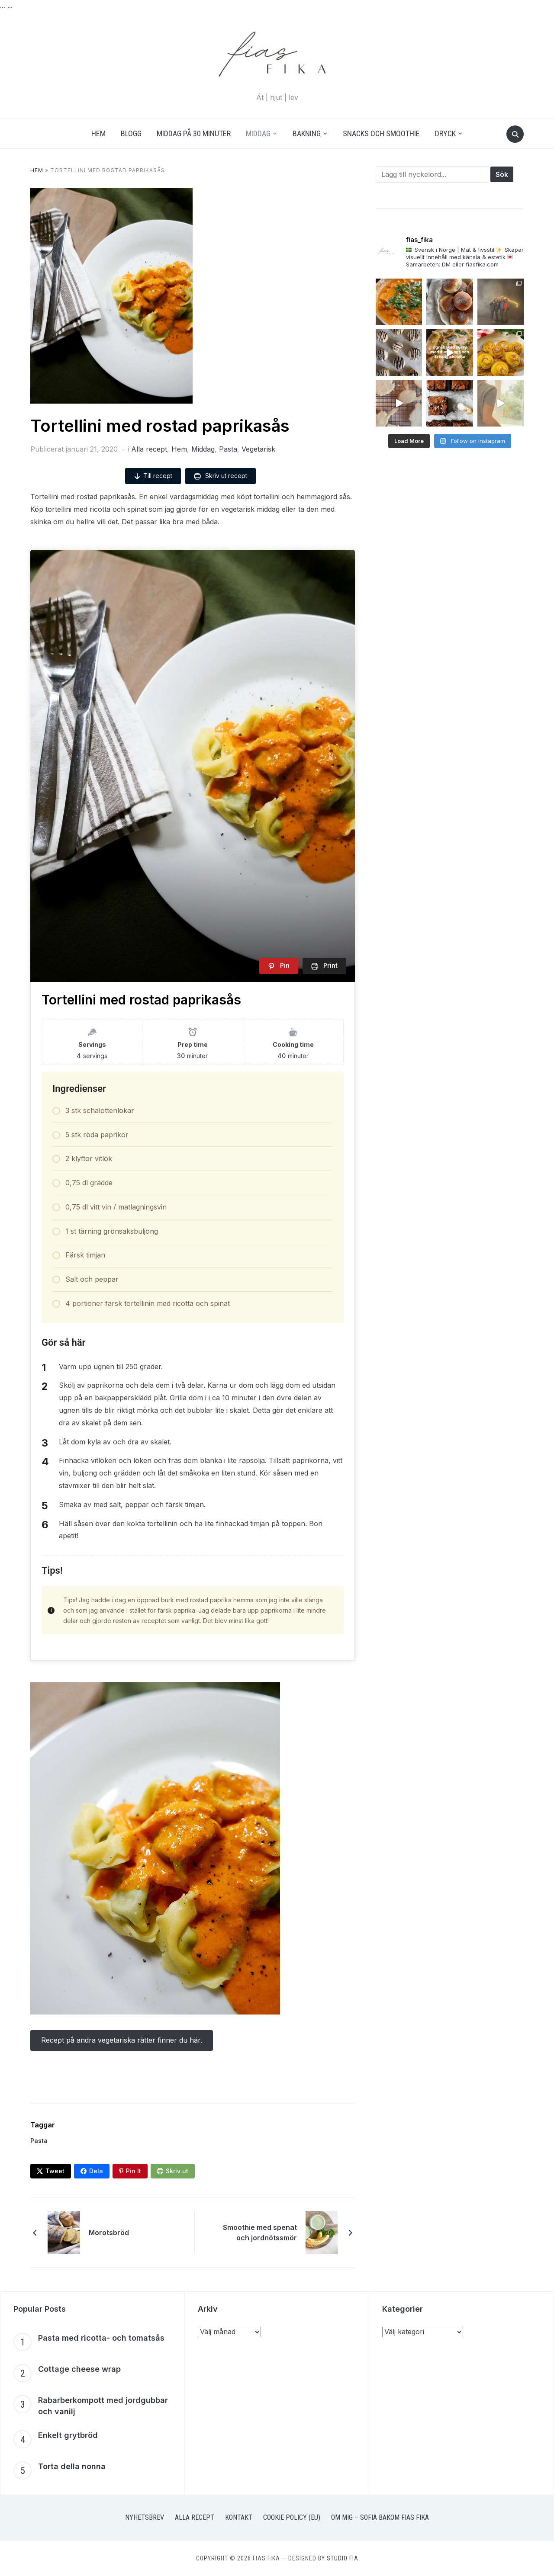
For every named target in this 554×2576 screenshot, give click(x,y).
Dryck (445, 133)
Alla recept (149, 449)
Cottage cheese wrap (79, 2369)
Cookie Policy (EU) (291, 2517)
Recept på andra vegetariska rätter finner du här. (121, 2040)
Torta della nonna (72, 2466)
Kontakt (238, 2517)
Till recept (153, 476)
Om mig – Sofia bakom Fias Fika (380, 2517)
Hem (98, 133)
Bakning (307, 133)
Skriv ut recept (220, 476)
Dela (96, 2171)
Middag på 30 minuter (194, 133)
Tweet (54, 2171)
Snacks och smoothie (381, 133)
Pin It (133, 2171)
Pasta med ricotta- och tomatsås (101, 2337)
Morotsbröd (109, 2232)
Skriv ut (177, 2171)
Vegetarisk (258, 449)
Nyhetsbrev (144, 2517)
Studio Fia (342, 2558)
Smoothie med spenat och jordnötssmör (260, 2232)
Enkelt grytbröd (68, 2435)
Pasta (228, 449)
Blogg (131, 133)
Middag (258, 133)
